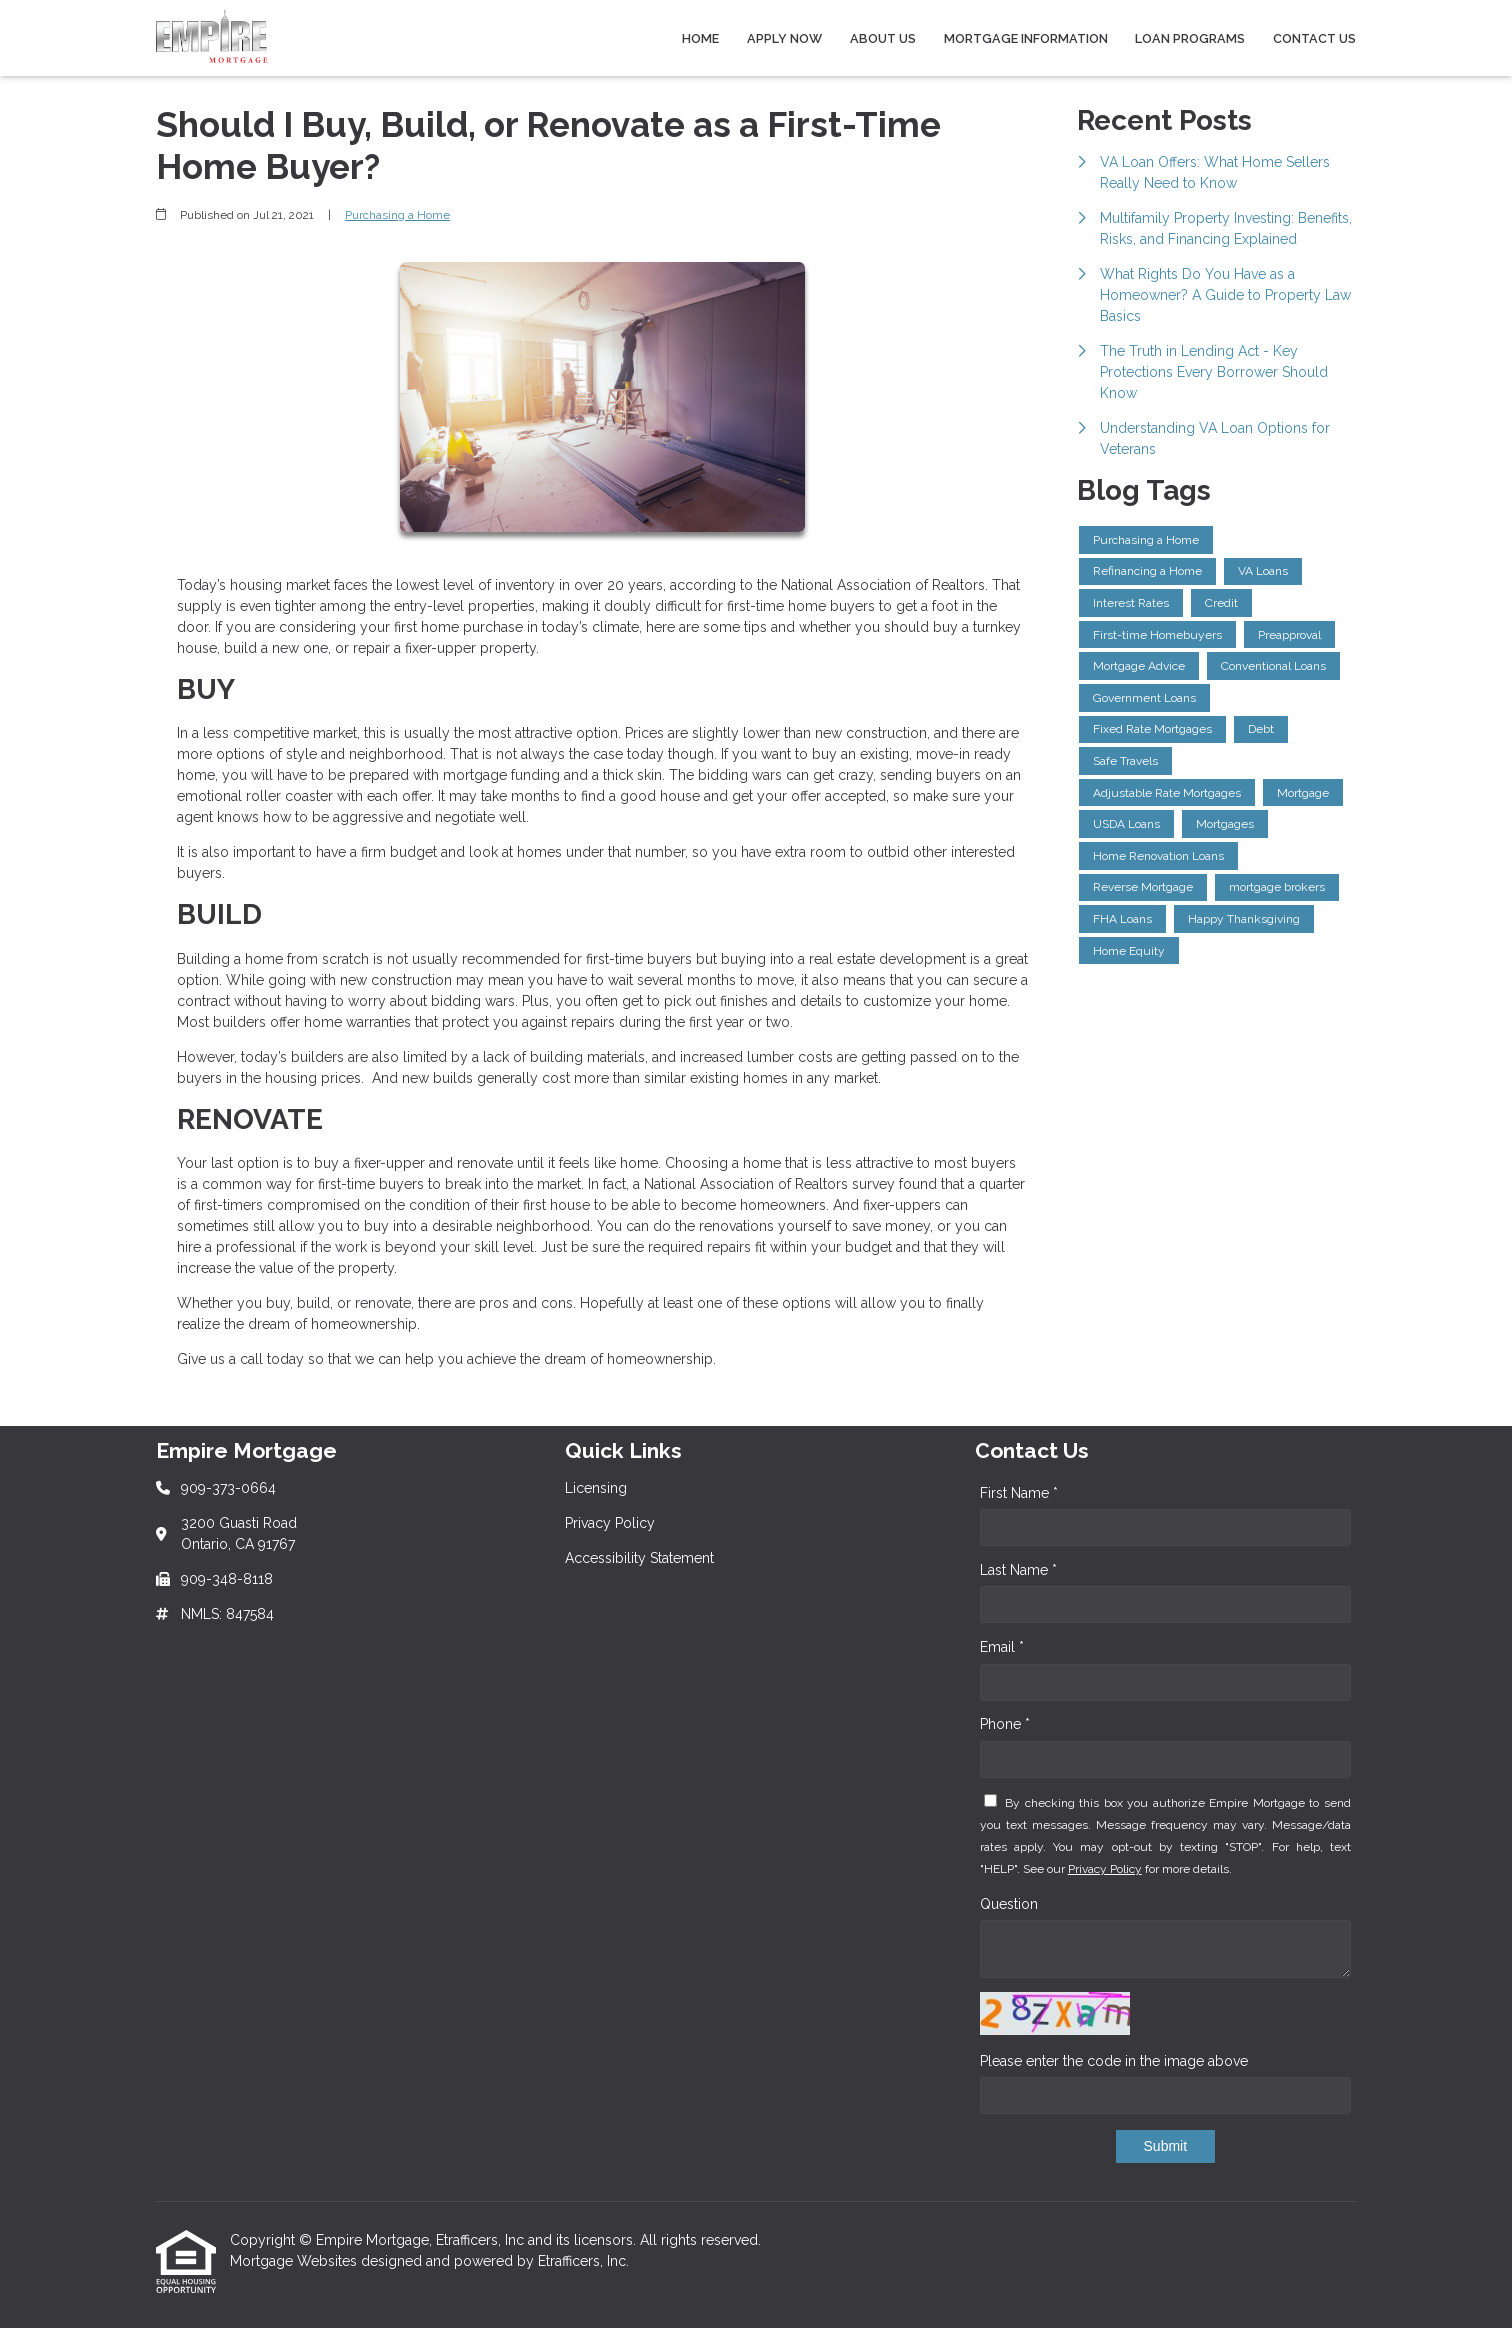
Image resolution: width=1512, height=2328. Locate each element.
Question (1009, 1904)
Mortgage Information (1026, 38)
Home (700, 38)
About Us (883, 38)
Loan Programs (1190, 38)
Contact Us (1314, 38)
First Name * (1019, 1493)
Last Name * (1018, 1570)
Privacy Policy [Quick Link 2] (610, 1523)
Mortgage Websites (295, 2261)
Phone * (1005, 1724)
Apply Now (784, 38)
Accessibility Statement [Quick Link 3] (639, 1558)
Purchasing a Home (397, 215)
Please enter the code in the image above (1114, 2061)
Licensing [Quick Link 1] (596, 1488)
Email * (1002, 1647)
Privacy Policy (1105, 1869)
